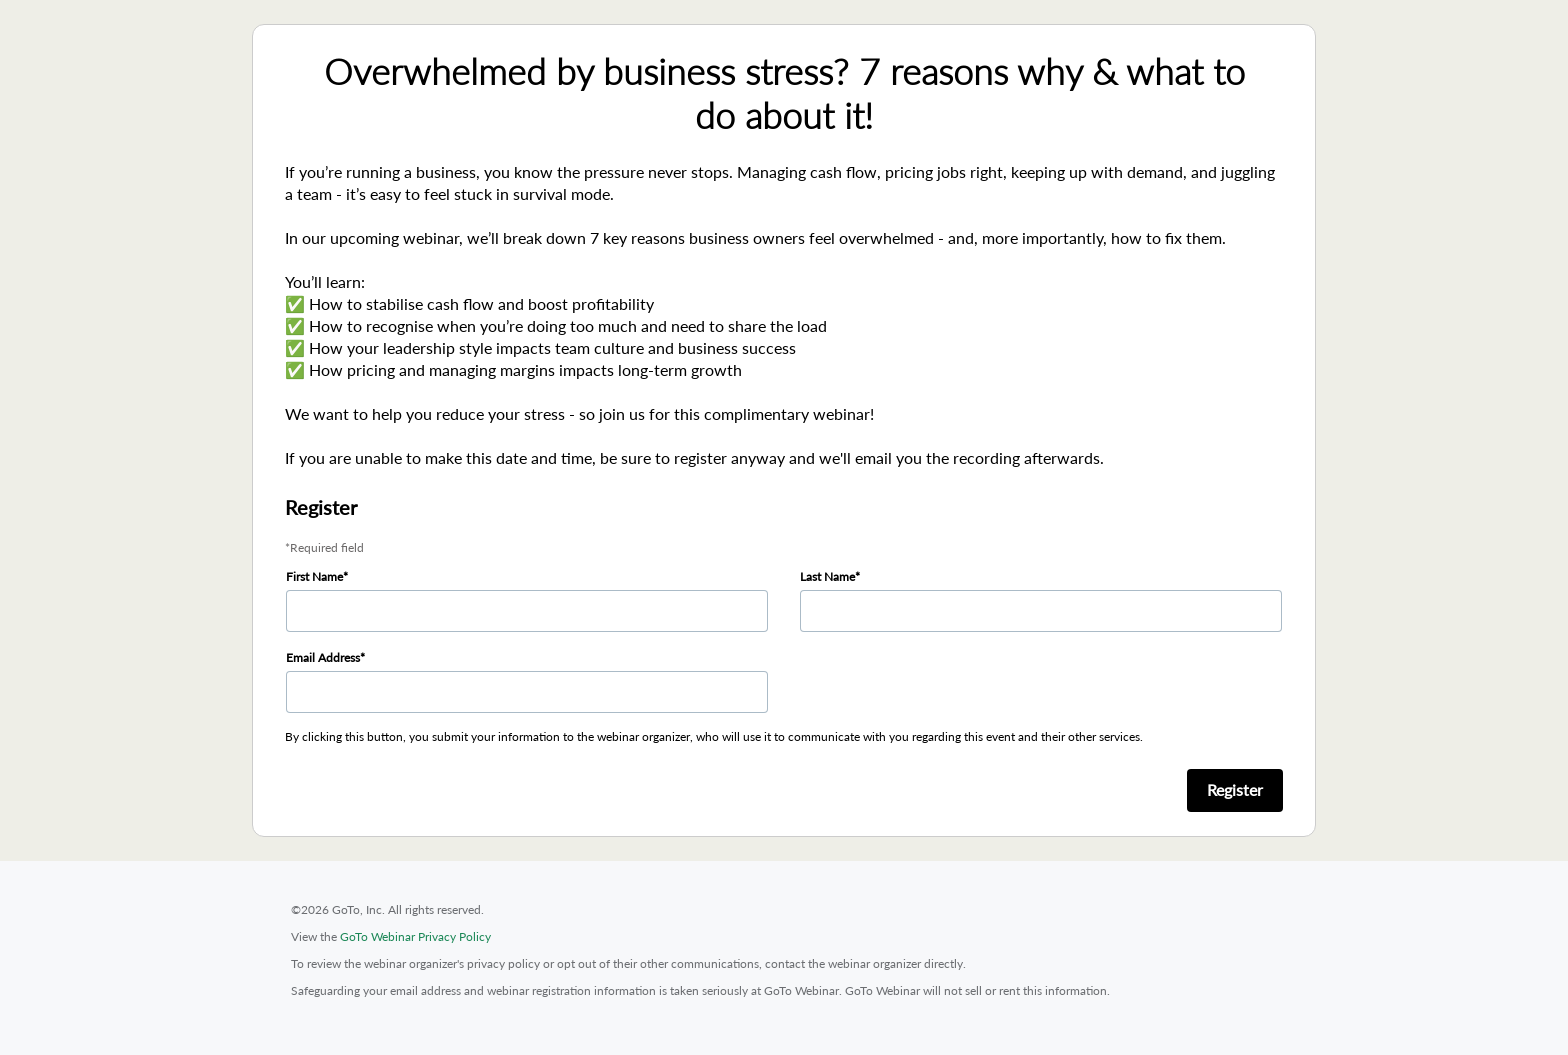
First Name (314, 576)
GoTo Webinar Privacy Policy (415, 936)
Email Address (323, 657)
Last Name (827, 576)
